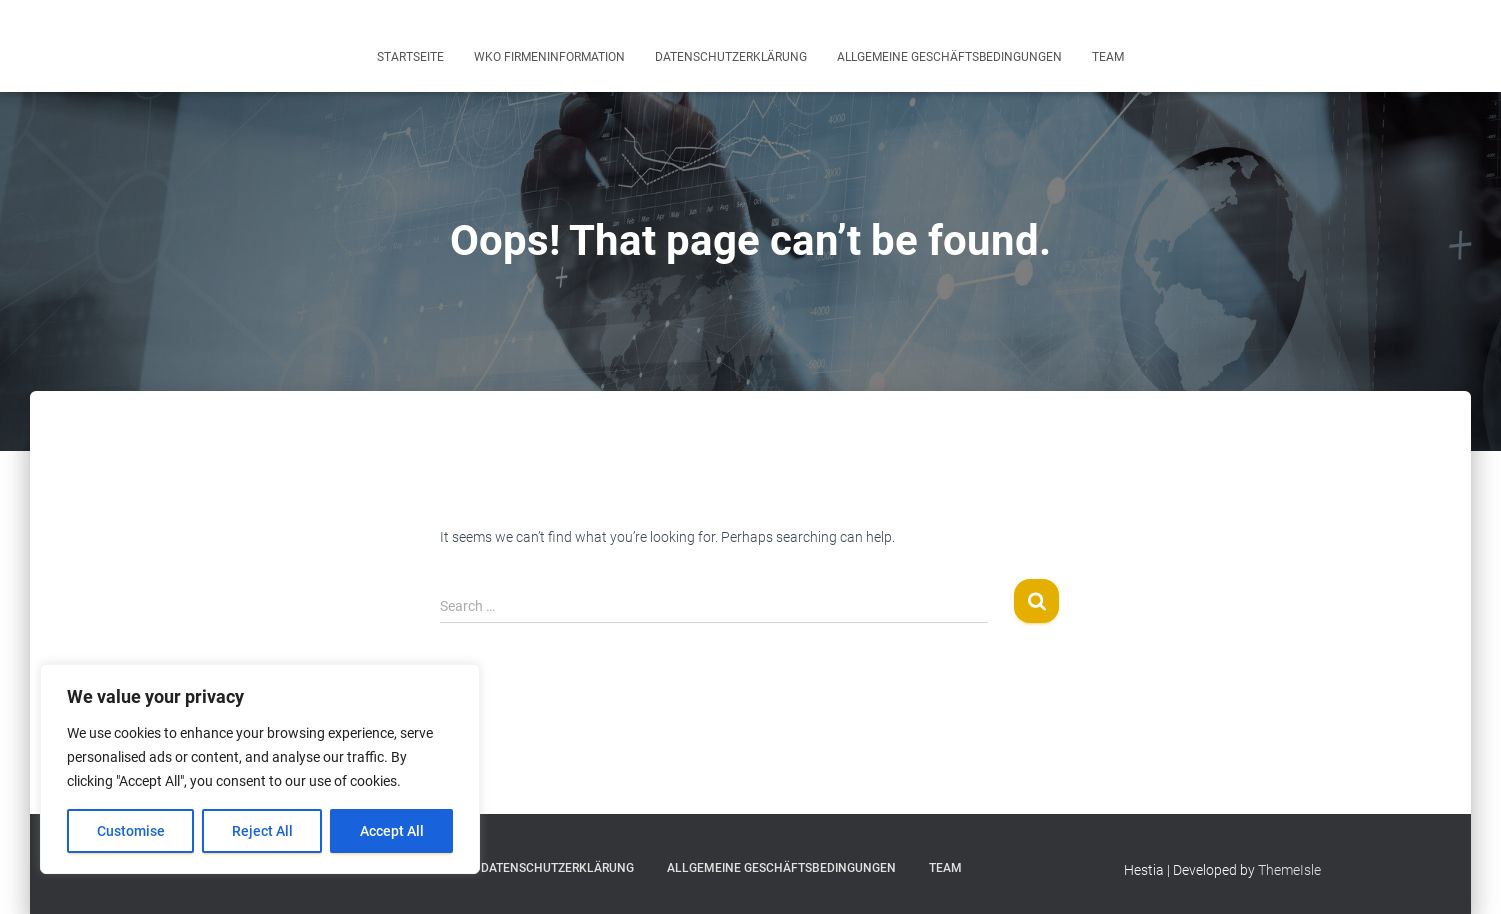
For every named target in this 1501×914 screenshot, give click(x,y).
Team (1108, 57)
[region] (260, 769)
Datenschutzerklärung (731, 57)
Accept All (392, 831)
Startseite (410, 57)
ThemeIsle (1289, 870)
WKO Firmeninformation (549, 57)
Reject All (262, 831)
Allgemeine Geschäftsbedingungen (949, 57)
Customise (131, 831)
